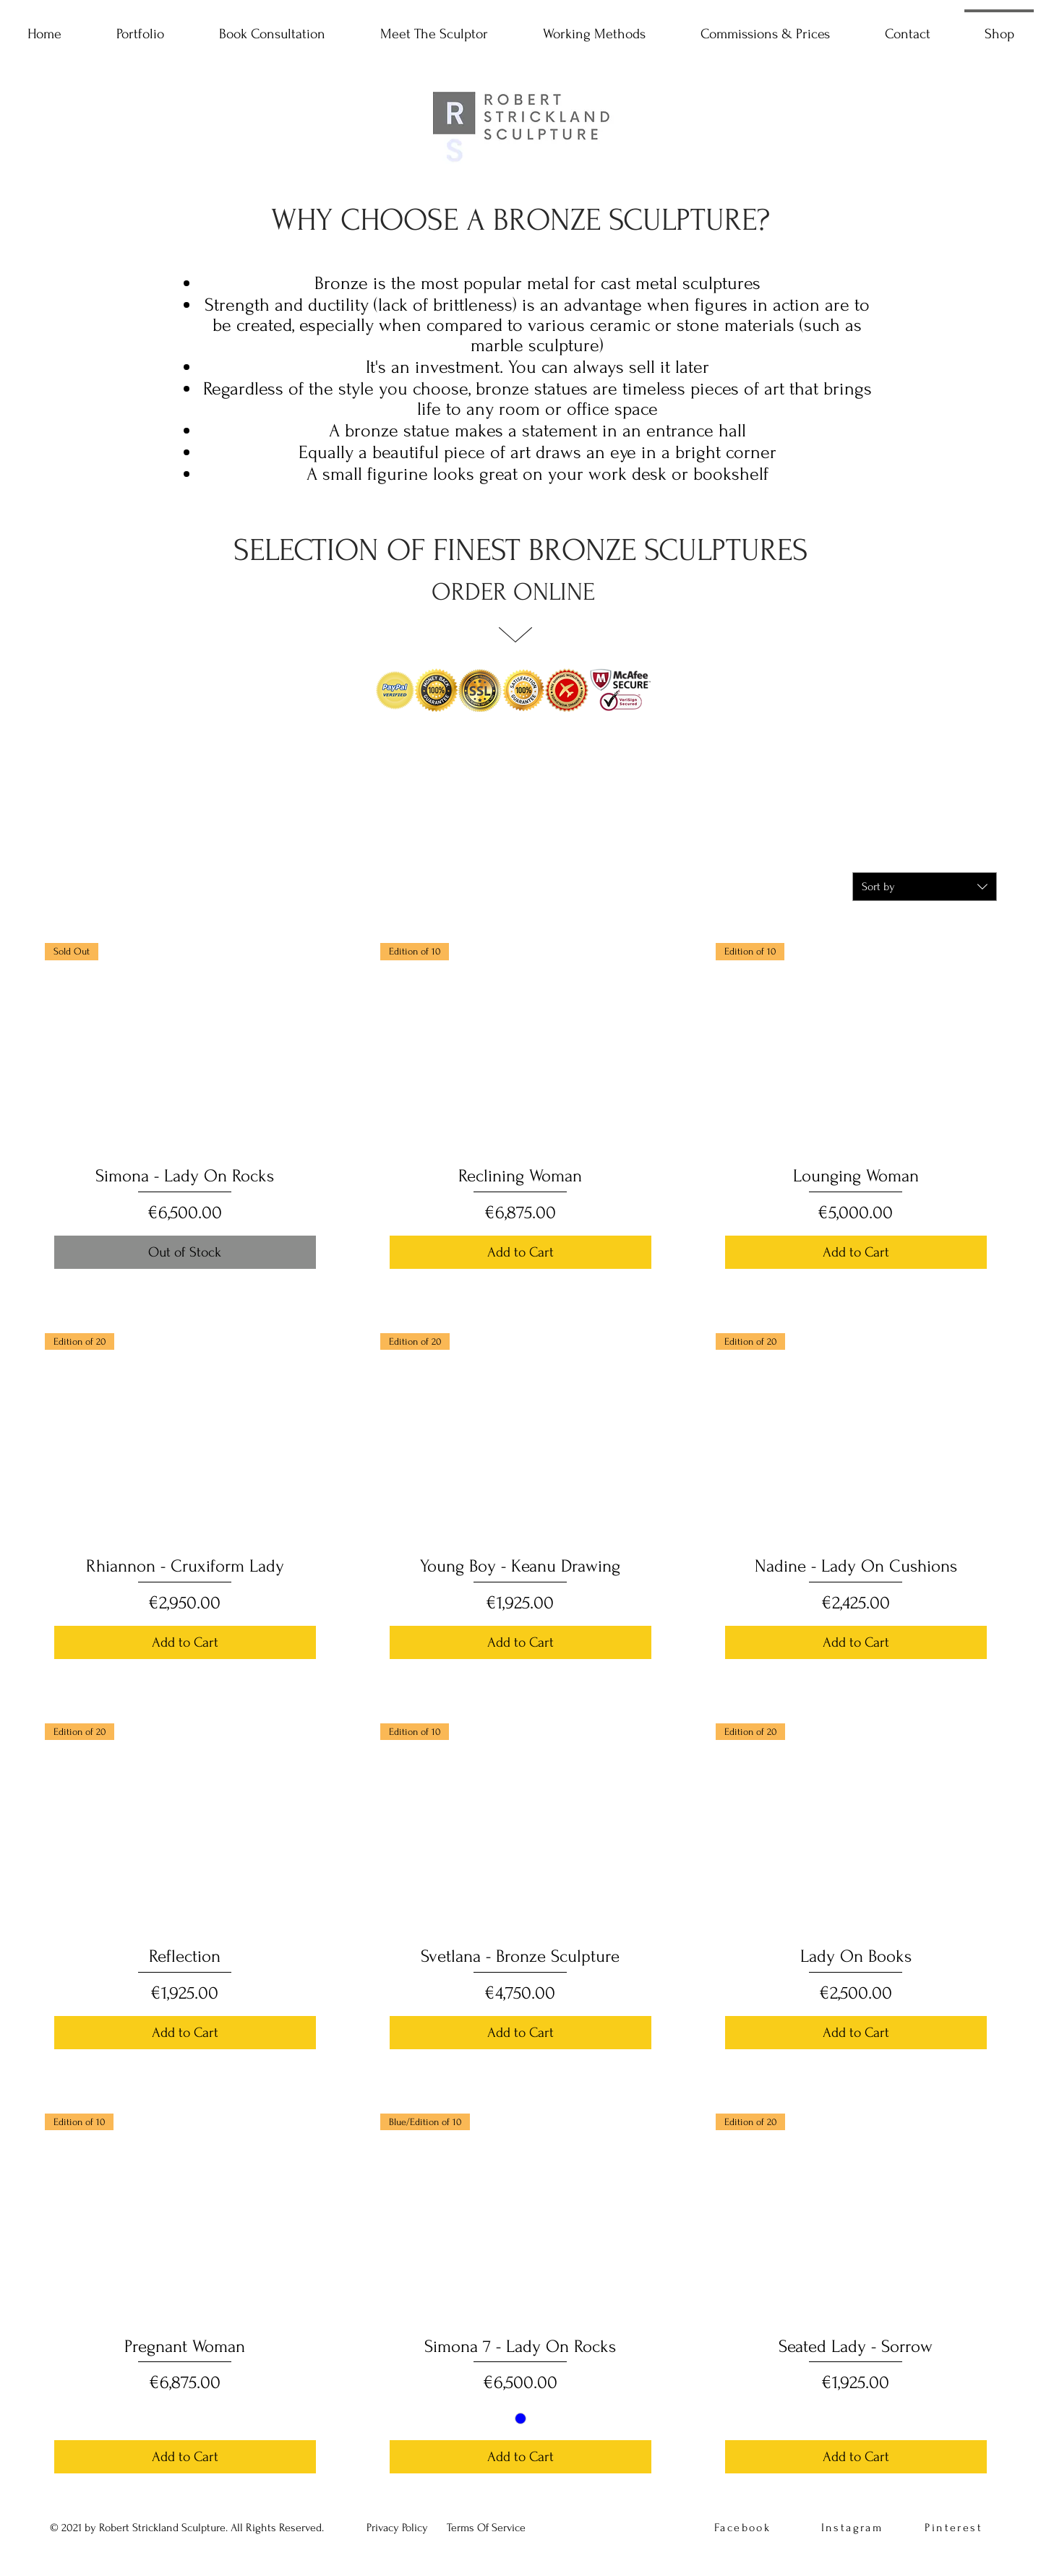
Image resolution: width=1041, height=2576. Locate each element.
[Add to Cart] (520, 1252)
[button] (397, 2527)
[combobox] (924, 886)
